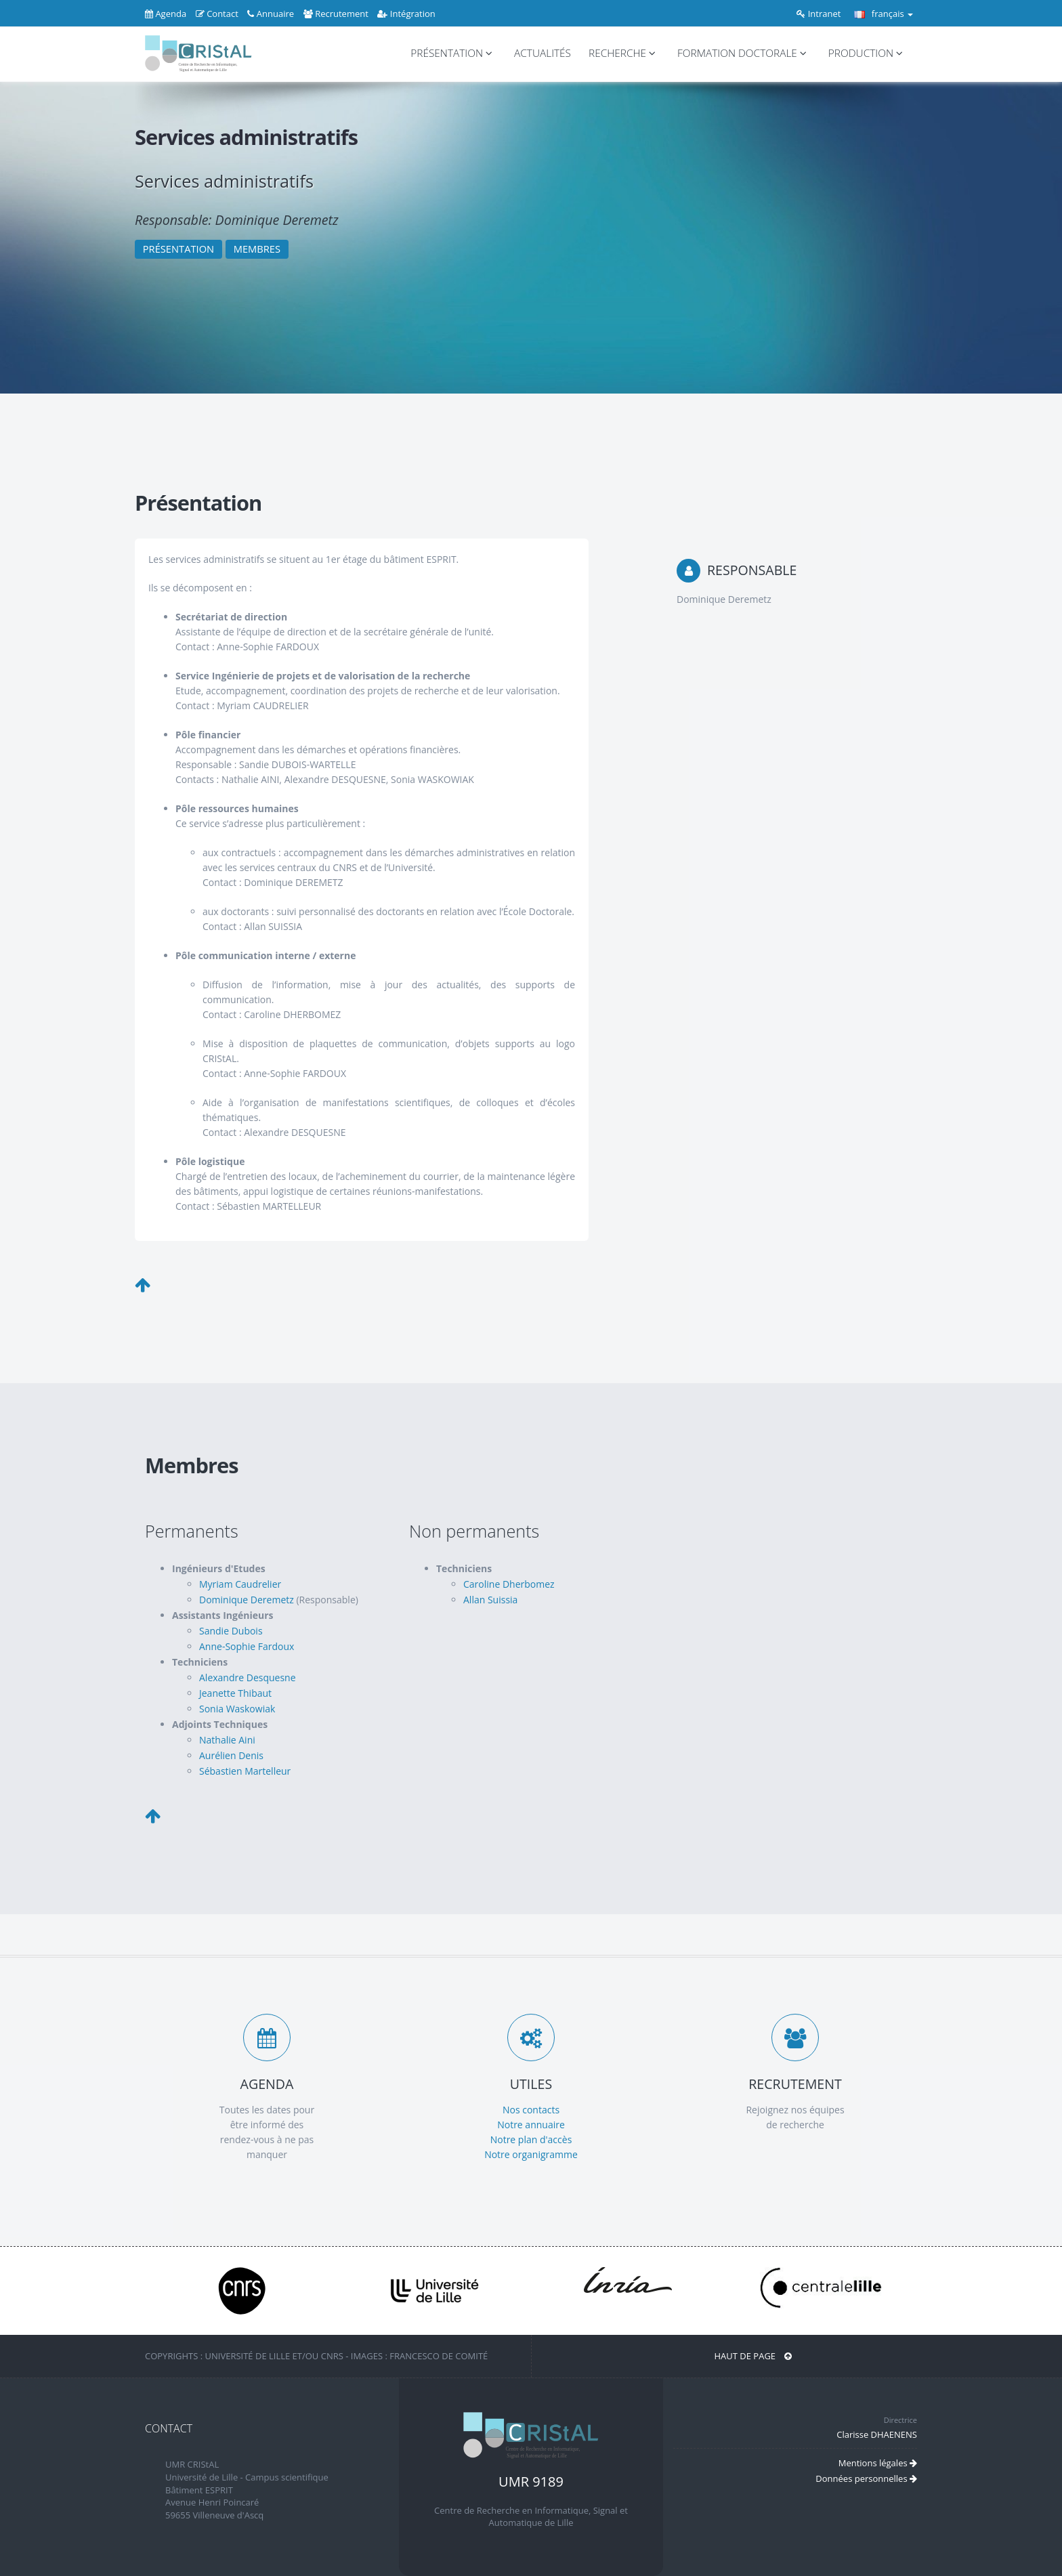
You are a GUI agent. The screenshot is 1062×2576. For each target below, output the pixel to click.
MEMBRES (257, 248)
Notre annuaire (531, 2124)
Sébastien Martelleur (245, 1771)
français (883, 13)
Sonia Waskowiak (237, 1708)
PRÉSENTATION (453, 53)
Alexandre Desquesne (247, 1677)
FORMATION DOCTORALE (744, 53)
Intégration (406, 13)
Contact (217, 13)
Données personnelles (866, 2478)
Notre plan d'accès (531, 2139)
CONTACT (168, 2428)
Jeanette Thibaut (235, 1693)
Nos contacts (531, 2109)
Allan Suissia (490, 1599)
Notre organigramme (531, 2154)
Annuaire (270, 13)
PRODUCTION (867, 53)
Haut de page (753, 2356)
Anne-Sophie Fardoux (246, 1646)
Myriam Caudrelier (240, 1584)
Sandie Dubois (231, 1630)
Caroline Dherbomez (509, 1584)
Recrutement (335, 13)
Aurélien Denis (231, 1755)
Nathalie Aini (227, 1739)
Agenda (165, 13)
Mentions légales (877, 2463)
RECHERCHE (624, 53)
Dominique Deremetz (246, 1599)
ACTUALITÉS (542, 53)
